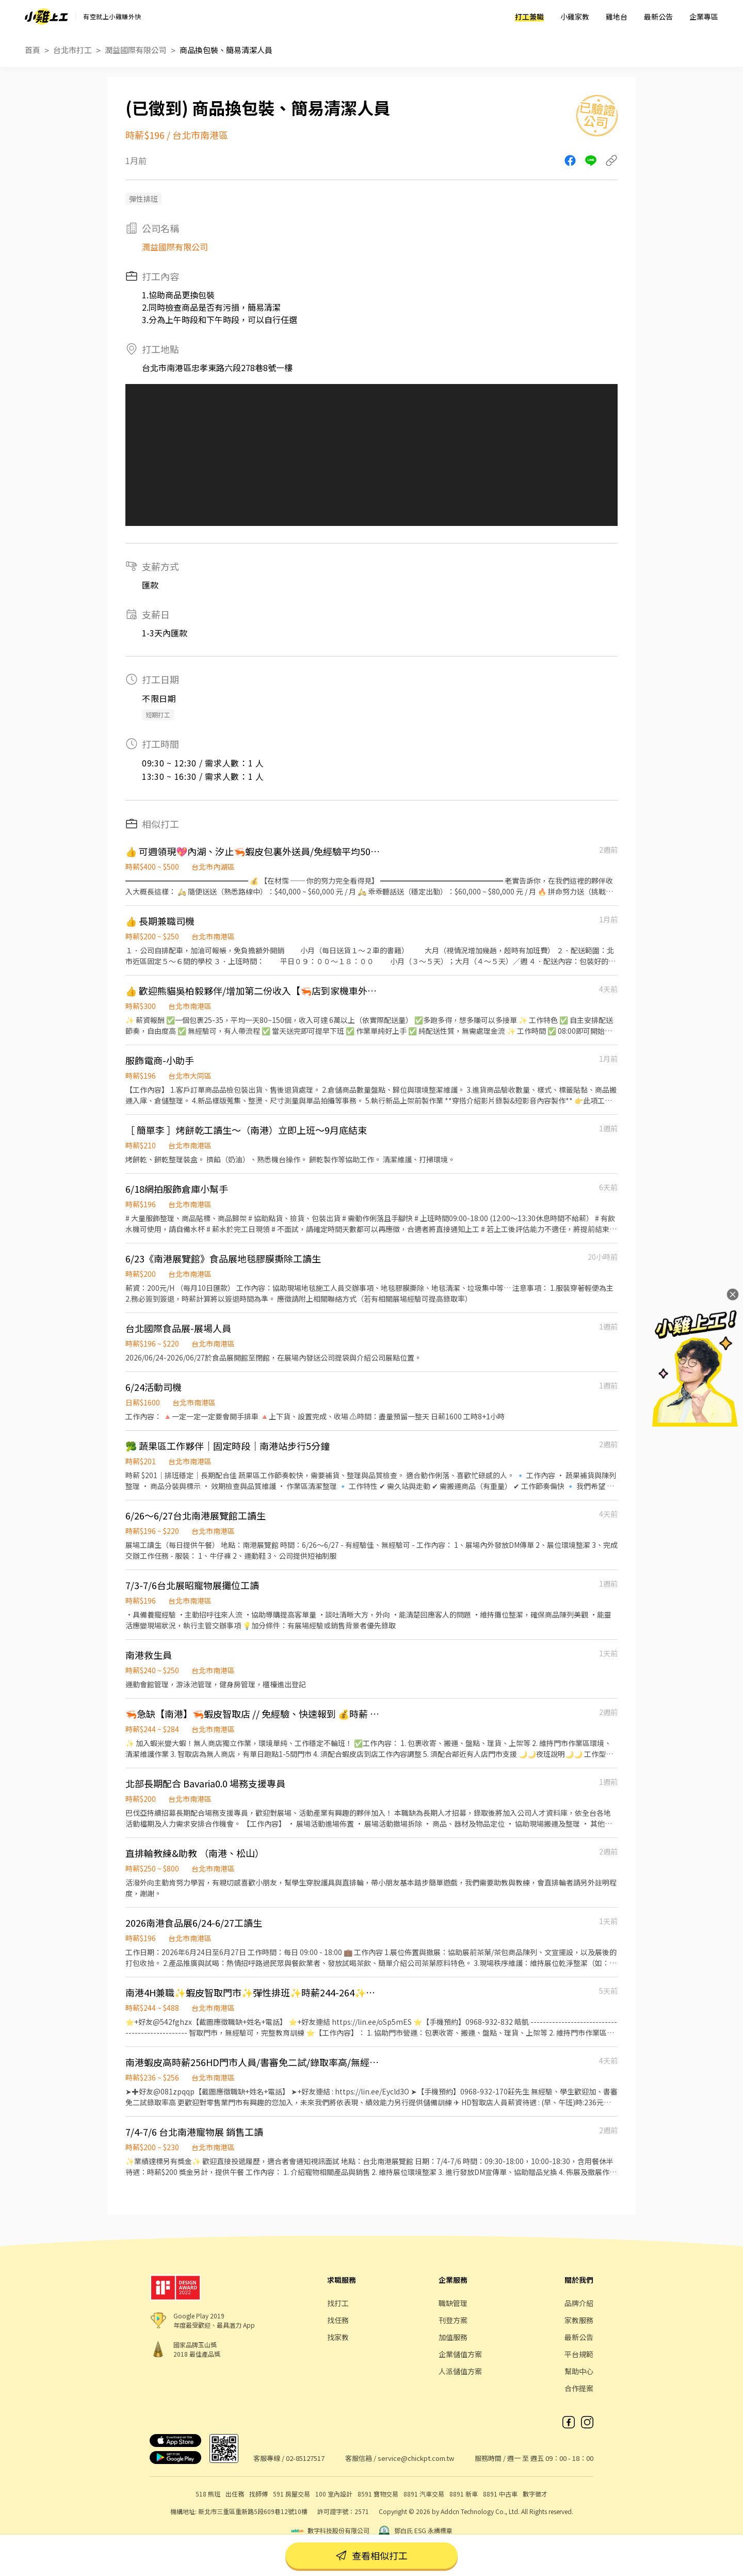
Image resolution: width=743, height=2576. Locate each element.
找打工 (338, 2303)
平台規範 (578, 2354)
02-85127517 (305, 2458)
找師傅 (258, 2493)
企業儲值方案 (460, 2354)
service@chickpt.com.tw (416, 2458)
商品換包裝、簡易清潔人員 (226, 49)
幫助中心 (578, 2371)
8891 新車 (463, 2493)
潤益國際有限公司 (136, 49)
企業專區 (703, 16)
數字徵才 (535, 2493)
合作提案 (578, 2388)
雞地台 (616, 16)
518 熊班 (208, 2493)
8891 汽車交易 (423, 2493)
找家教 (338, 2337)
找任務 (338, 2320)
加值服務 (453, 2337)
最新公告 (658, 16)
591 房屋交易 (291, 2493)
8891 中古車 (500, 2493)
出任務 (234, 2493)
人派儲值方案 (460, 2371)
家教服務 (578, 2320)
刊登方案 (453, 2320)
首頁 (32, 49)
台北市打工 (72, 49)
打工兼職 (529, 16)
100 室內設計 (333, 2493)
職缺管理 (453, 2303)
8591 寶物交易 (378, 2493)
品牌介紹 (578, 2303)
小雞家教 (574, 16)
